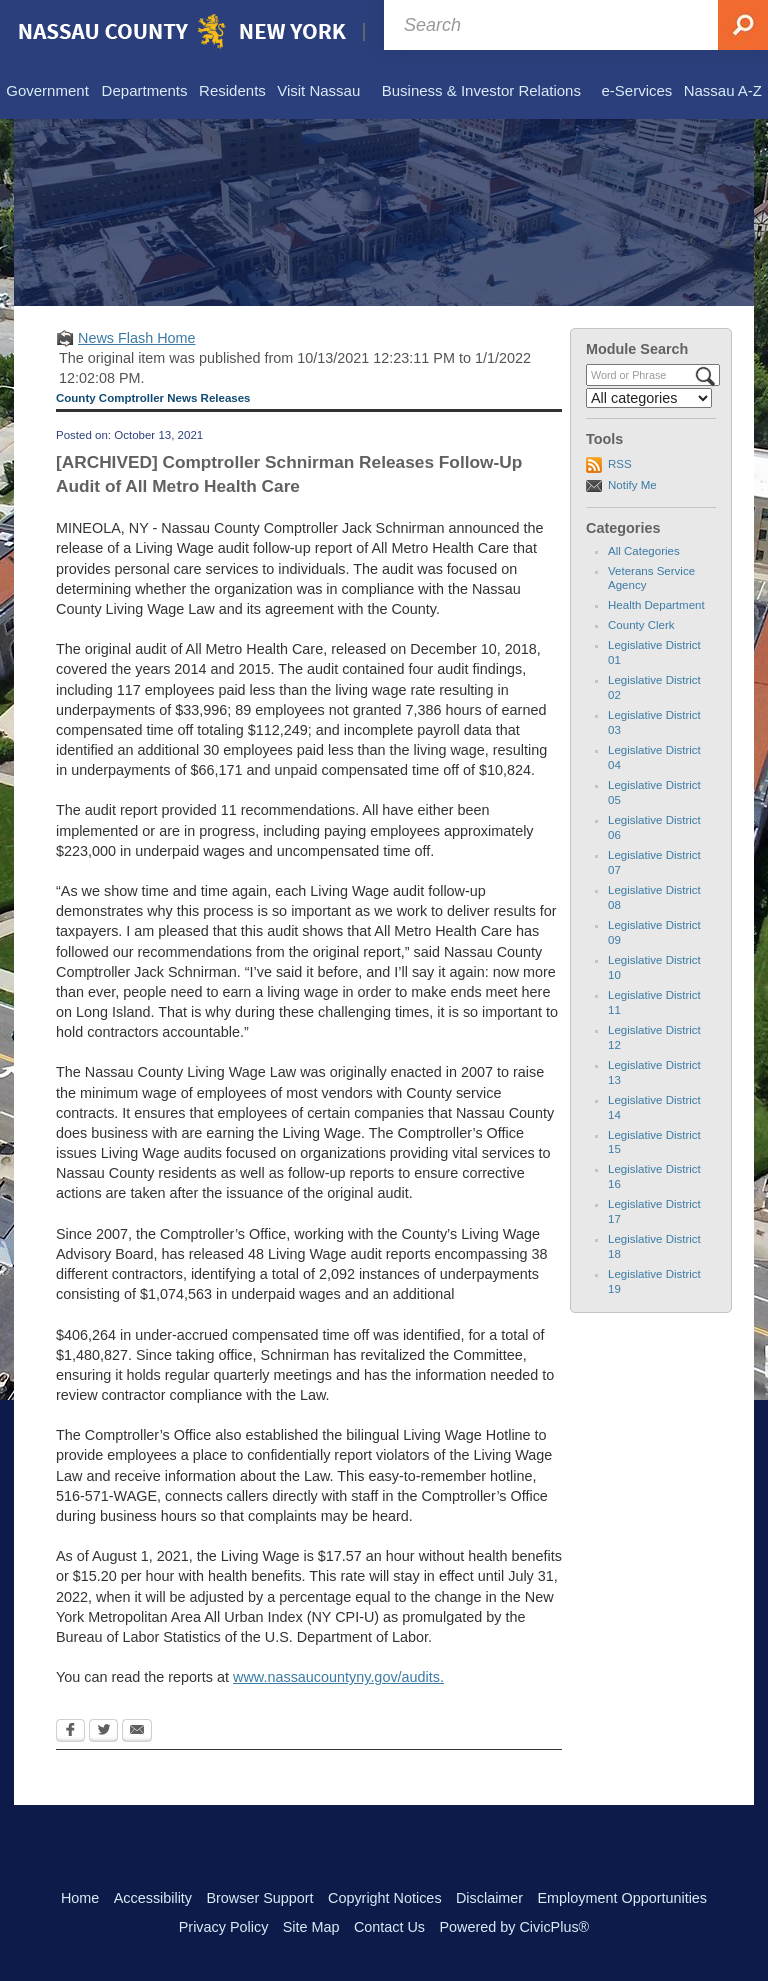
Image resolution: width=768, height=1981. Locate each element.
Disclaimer (489, 1898)
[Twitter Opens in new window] (103, 1732)
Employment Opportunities (623, 1898)
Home (80, 1898)
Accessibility (153, 1898)
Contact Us (389, 1927)
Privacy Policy (224, 1927)
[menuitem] (47, 92)
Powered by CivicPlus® (514, 1927)
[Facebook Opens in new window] (70, 1732)
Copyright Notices (385, 1898)
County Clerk (641, 625)
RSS (620, 464)
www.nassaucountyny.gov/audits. (338, 1677)
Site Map (311, 1927)
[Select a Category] (649, 398)
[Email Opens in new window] (137, 1732)
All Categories (644, 551)
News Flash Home (137, 338)
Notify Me (632, 485)
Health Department (656, 605)
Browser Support (259, 1898)
